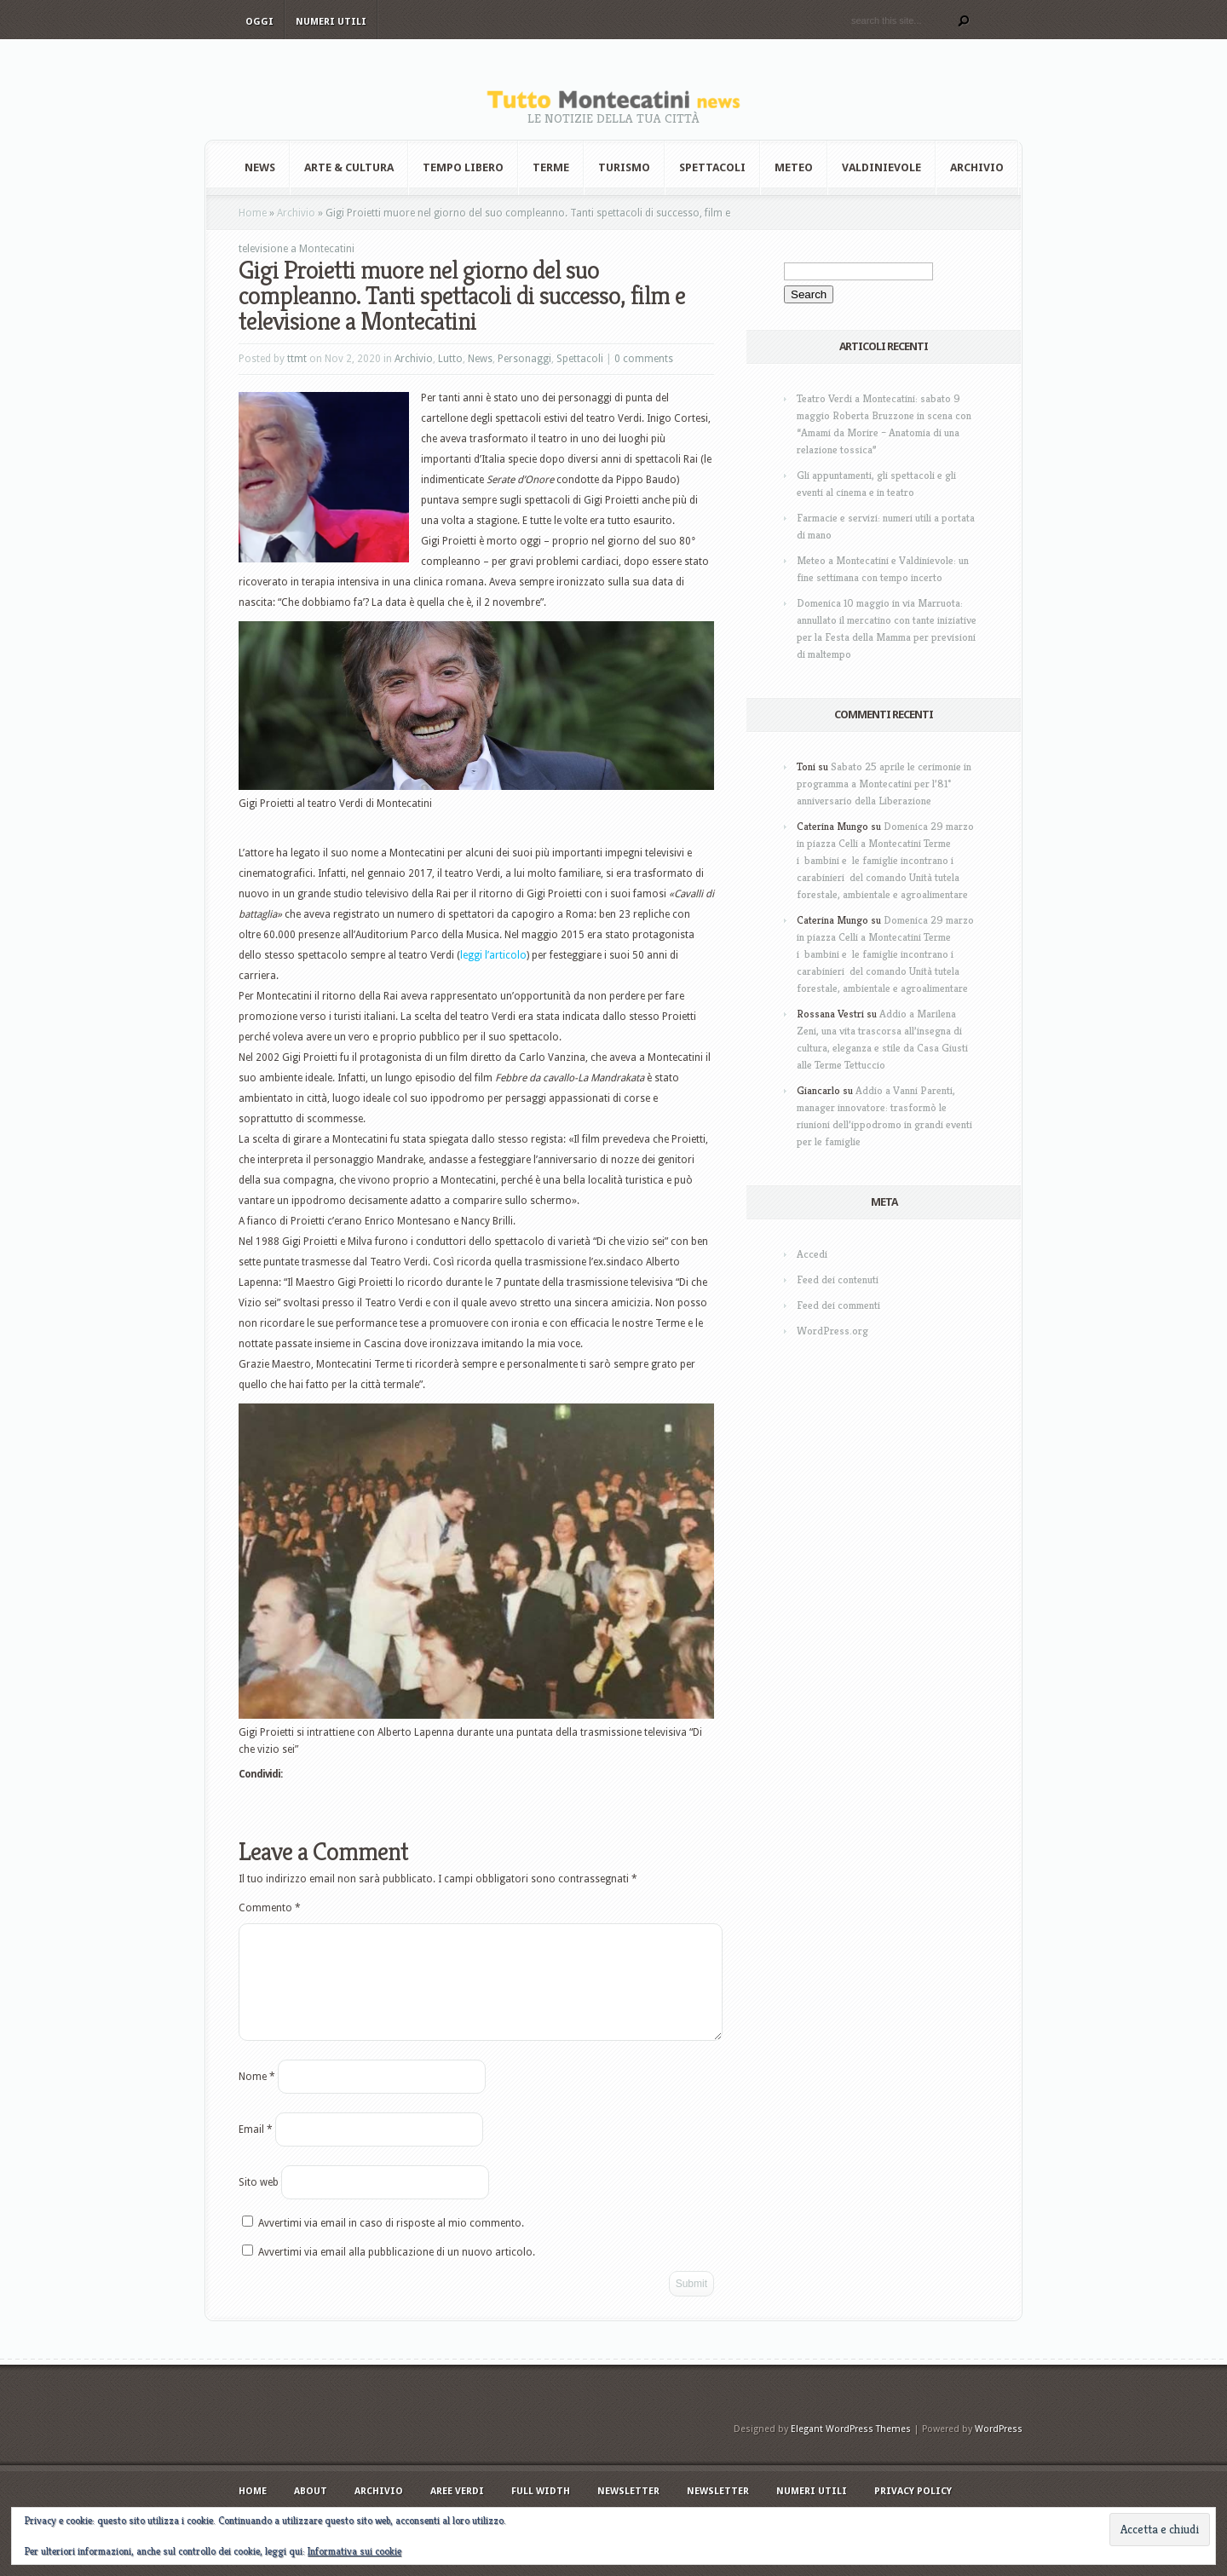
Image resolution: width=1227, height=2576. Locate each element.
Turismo (624, 167)
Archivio (977, 167)
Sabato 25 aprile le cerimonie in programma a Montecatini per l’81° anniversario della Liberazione (884, 783)
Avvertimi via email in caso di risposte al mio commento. (391, 2244)
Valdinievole (881, 167)
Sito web (259, 2203)
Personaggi (524, 359)
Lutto (450, 359)
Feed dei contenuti (837, 1279)
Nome (257, 2097)
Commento (270, 1908)
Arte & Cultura (349, 167)
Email (256, 2150)
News (260, 167)
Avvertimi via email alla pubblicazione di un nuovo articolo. (396, 2273)
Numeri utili (331, 21)
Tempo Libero (463, 167)
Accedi (812, 1254)
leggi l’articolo (493, 955)
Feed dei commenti (838, 1305)
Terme (551, 167)
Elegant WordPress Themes (851, 2449)
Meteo (794, 167)
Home (253, 213)
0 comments (643, 359)
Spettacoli (712, 167)
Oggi (259, 21)
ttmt (297, 359)
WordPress (998, 2449)
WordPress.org (832, 1330)
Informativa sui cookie (354, 2550)
